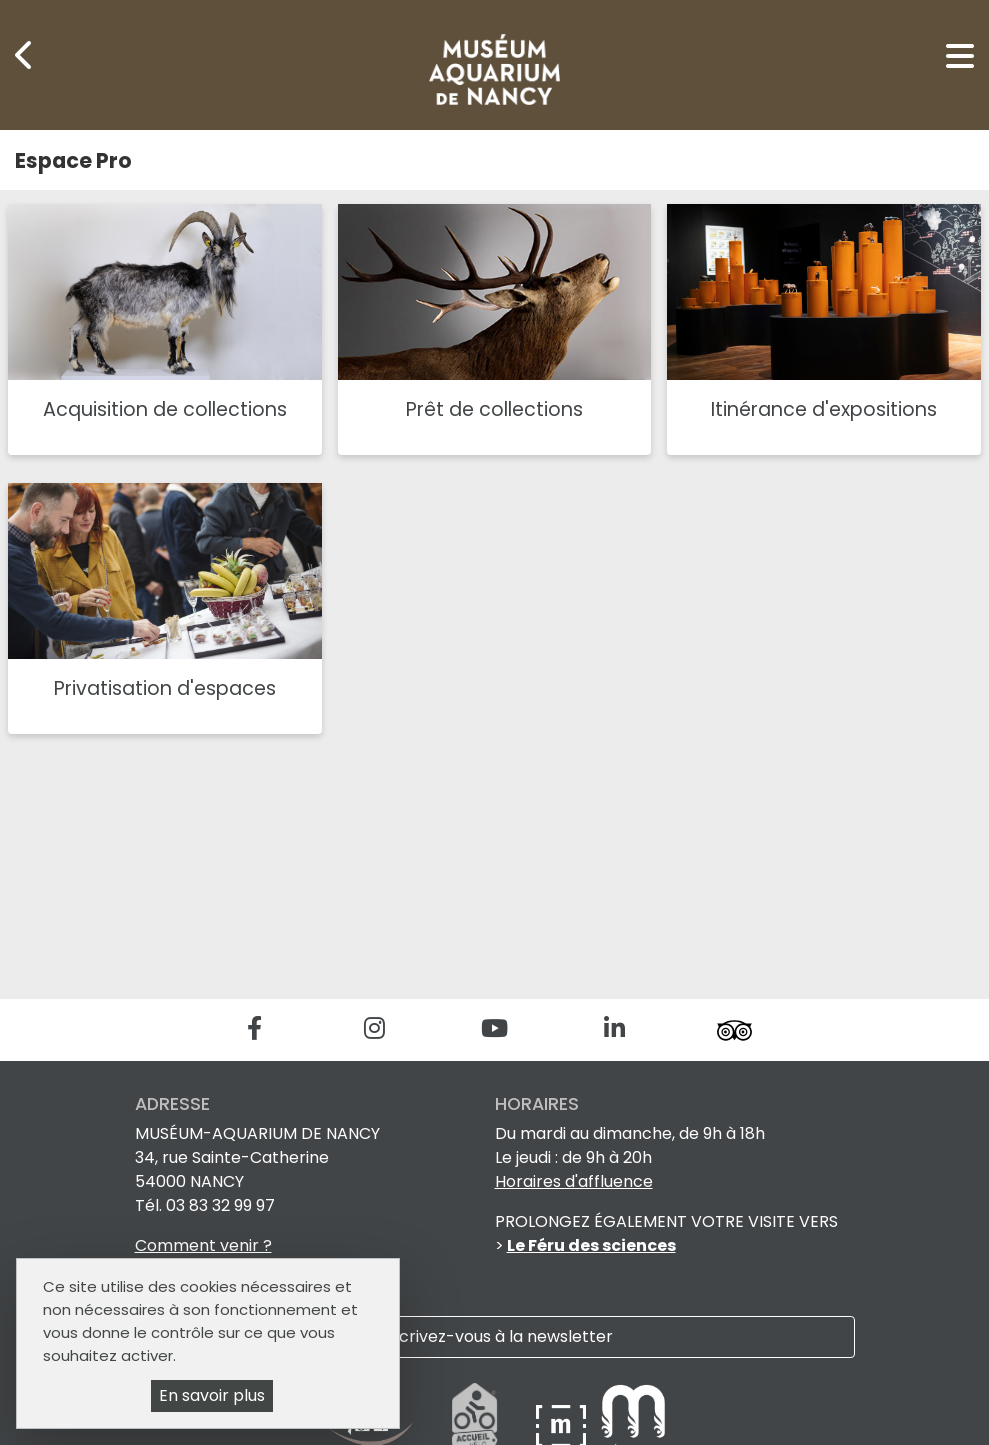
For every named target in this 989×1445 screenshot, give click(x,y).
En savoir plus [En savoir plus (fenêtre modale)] (212, 1395)
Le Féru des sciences (591, 1245)
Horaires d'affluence (574, 1181)
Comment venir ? (203, 1245)
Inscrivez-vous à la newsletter (495, 1336)
